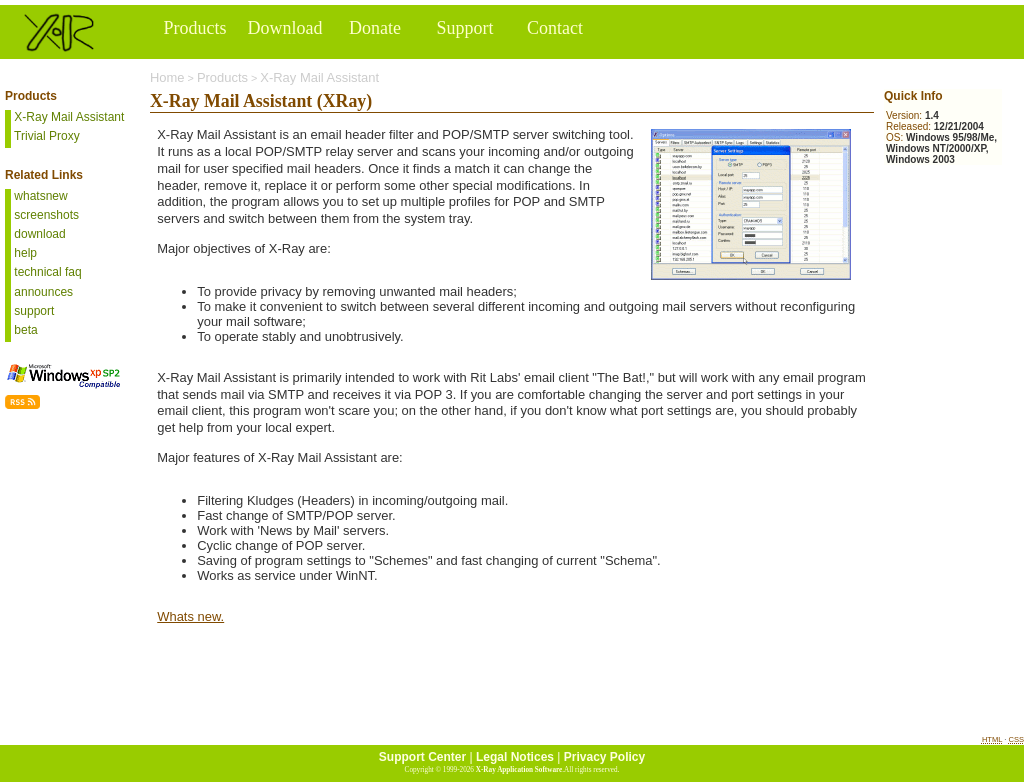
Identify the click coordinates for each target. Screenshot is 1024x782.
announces (42, 292)
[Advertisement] (944, 285)
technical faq (46, 272)
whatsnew (39, 196)
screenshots (45, 215)
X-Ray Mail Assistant (319, 77)
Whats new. (190, 616)
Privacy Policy (604, 757)
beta (24, 330)
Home (167, 77)
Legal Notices (515, 757)
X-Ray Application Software (519, 770)
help (24, 253)
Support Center (422, 757)
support (32, 311)
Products (222, 77)
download (38, 234)
